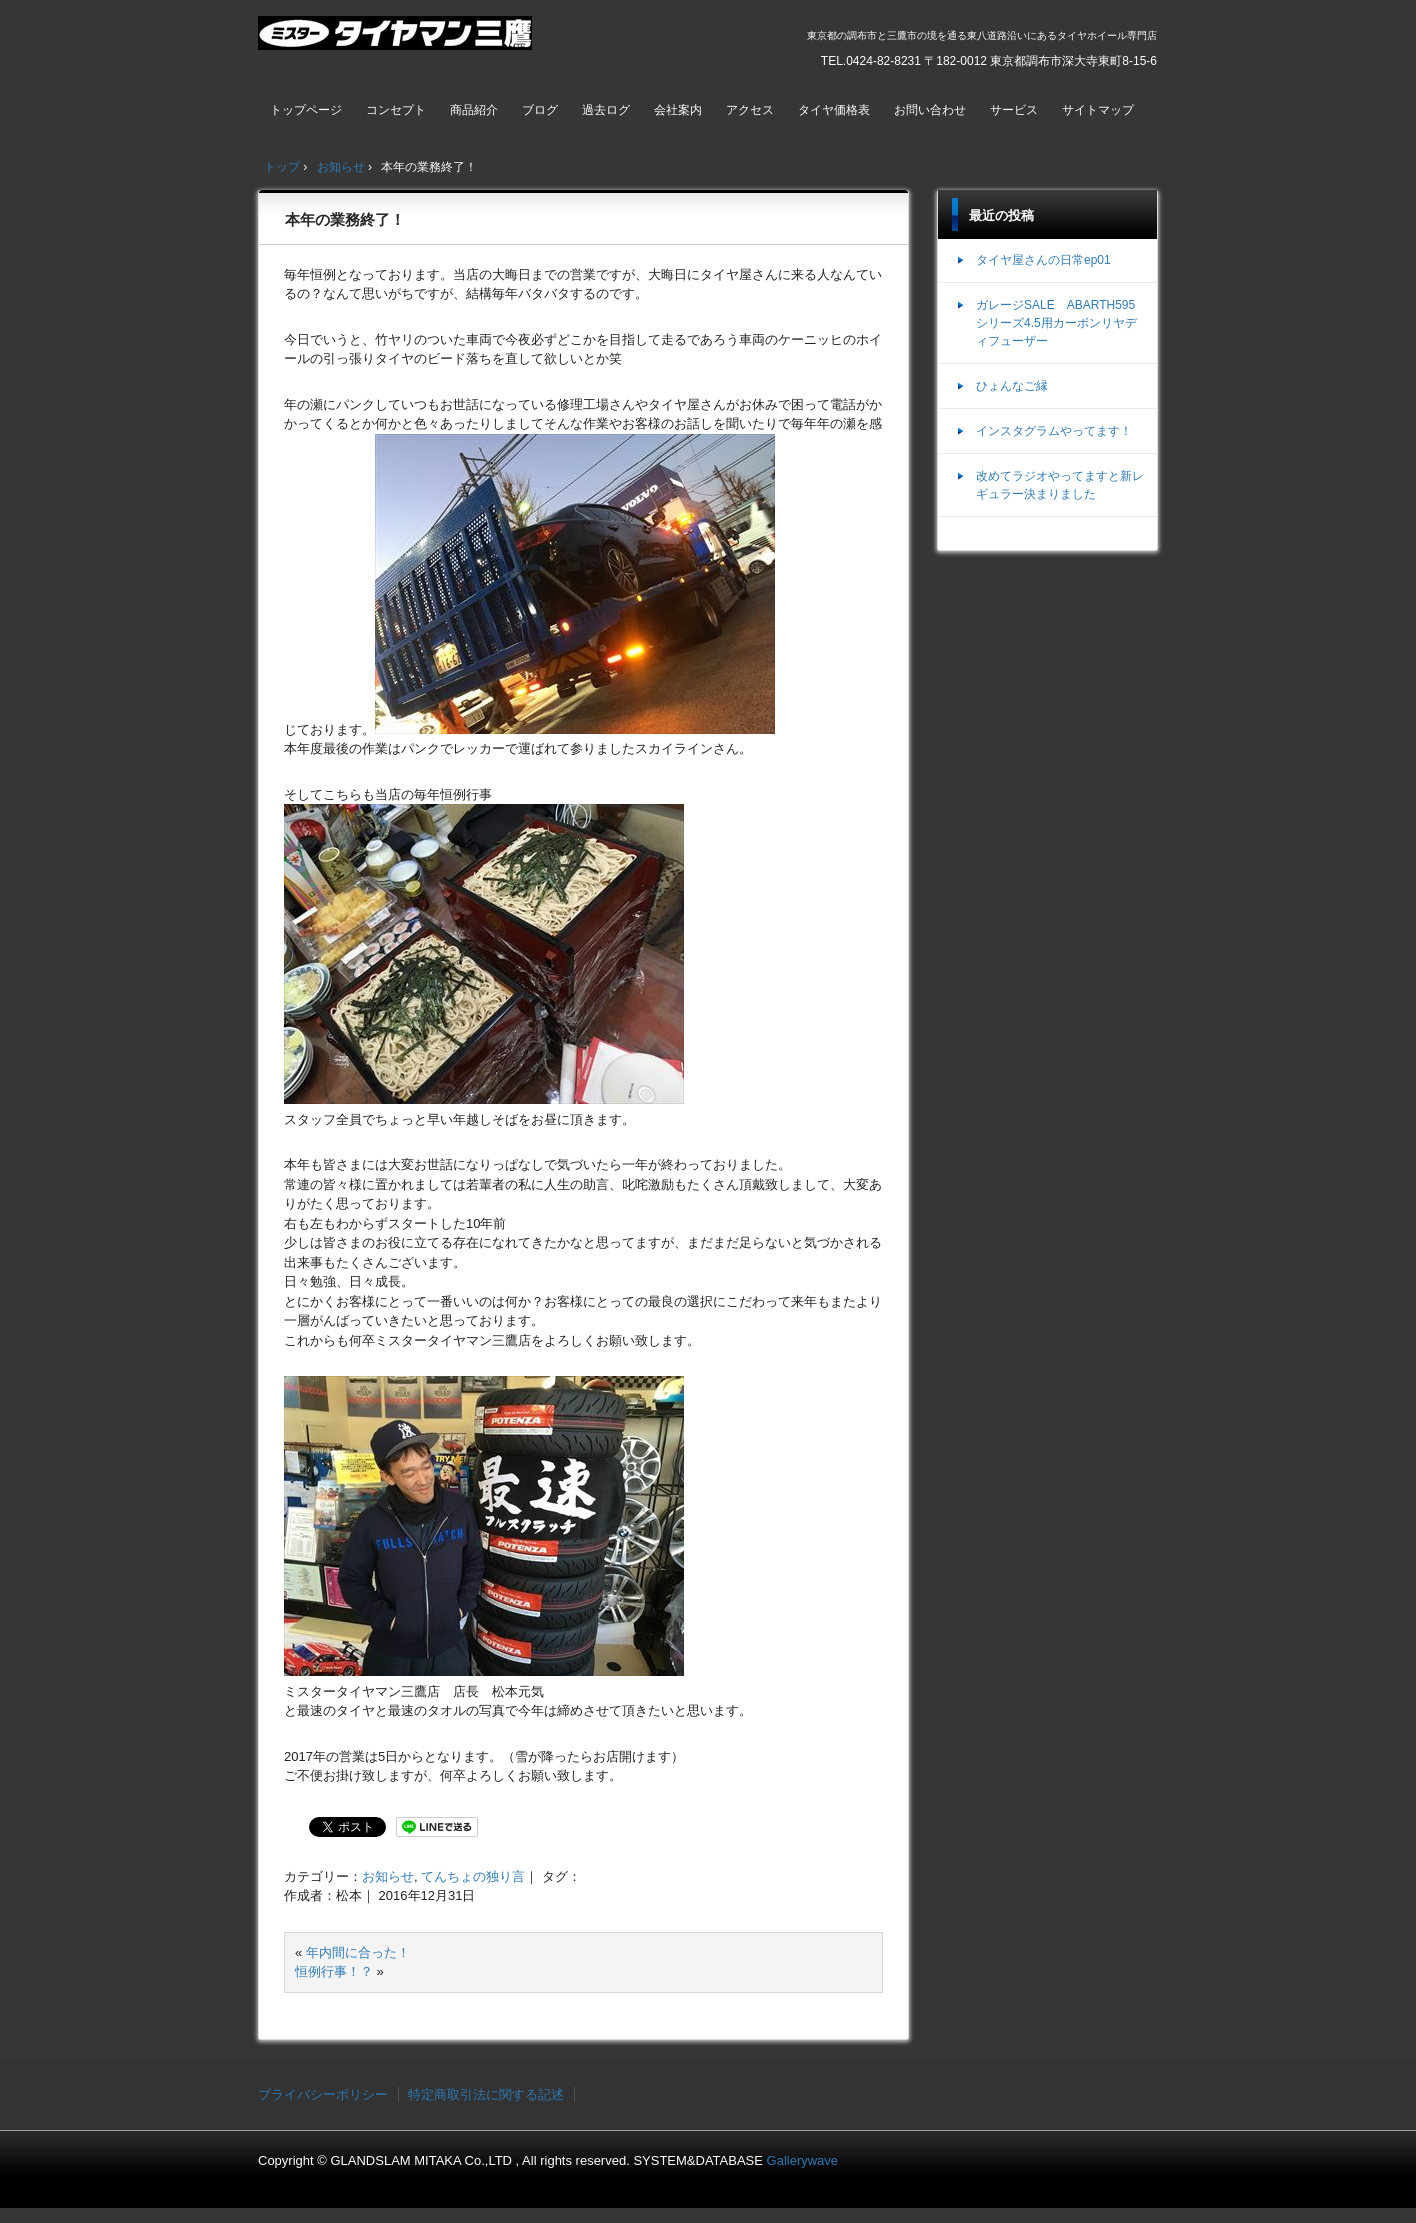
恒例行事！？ (334, 1971)
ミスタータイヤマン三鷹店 (397, 41)
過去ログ (606, 110)
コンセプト (396, 110)
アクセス (750, 110)
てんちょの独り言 (473, 1876)
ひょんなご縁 (1012, 386)
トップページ (306, 110)
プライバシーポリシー (323, 2094)
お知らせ (388, 1876)
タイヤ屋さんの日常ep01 (1043, 260)
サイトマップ (1098, 110)
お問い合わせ (930, 110)
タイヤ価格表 (834, 110)
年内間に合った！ (358, 1952)
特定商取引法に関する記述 (486, 2094)
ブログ (540, 110)
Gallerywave (803, 2160)
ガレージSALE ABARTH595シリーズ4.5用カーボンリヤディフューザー (1056, 323)
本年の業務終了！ (345, 219)
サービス (1014, 110)
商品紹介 (474, 110)
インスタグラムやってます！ (1054, 431)
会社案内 (678, 110)
